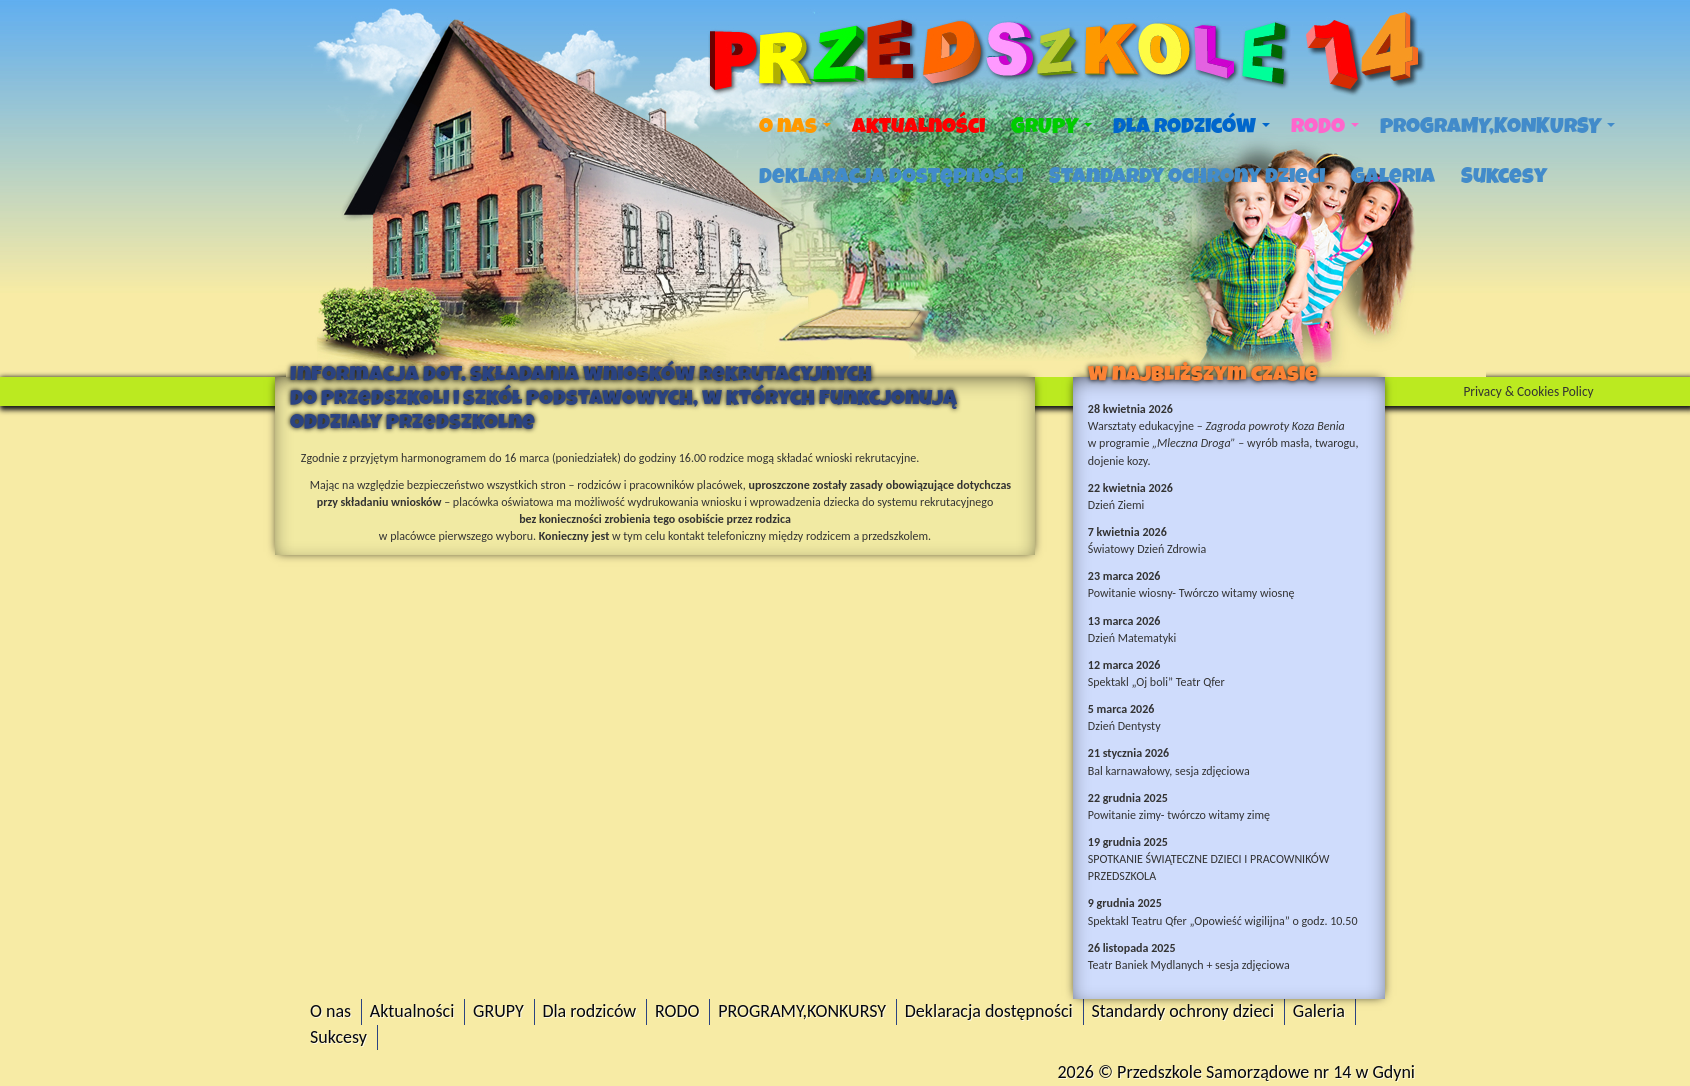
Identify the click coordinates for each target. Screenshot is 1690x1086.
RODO (1325, 126)
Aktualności (918, 126)
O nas (795, 126)
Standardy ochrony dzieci (1187, 176)
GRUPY (1051, 126)
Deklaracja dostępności (891, 176)
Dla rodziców (1191, 126)
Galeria (1393, 176)
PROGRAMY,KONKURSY (1497, 126)
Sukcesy (1504, 176)
